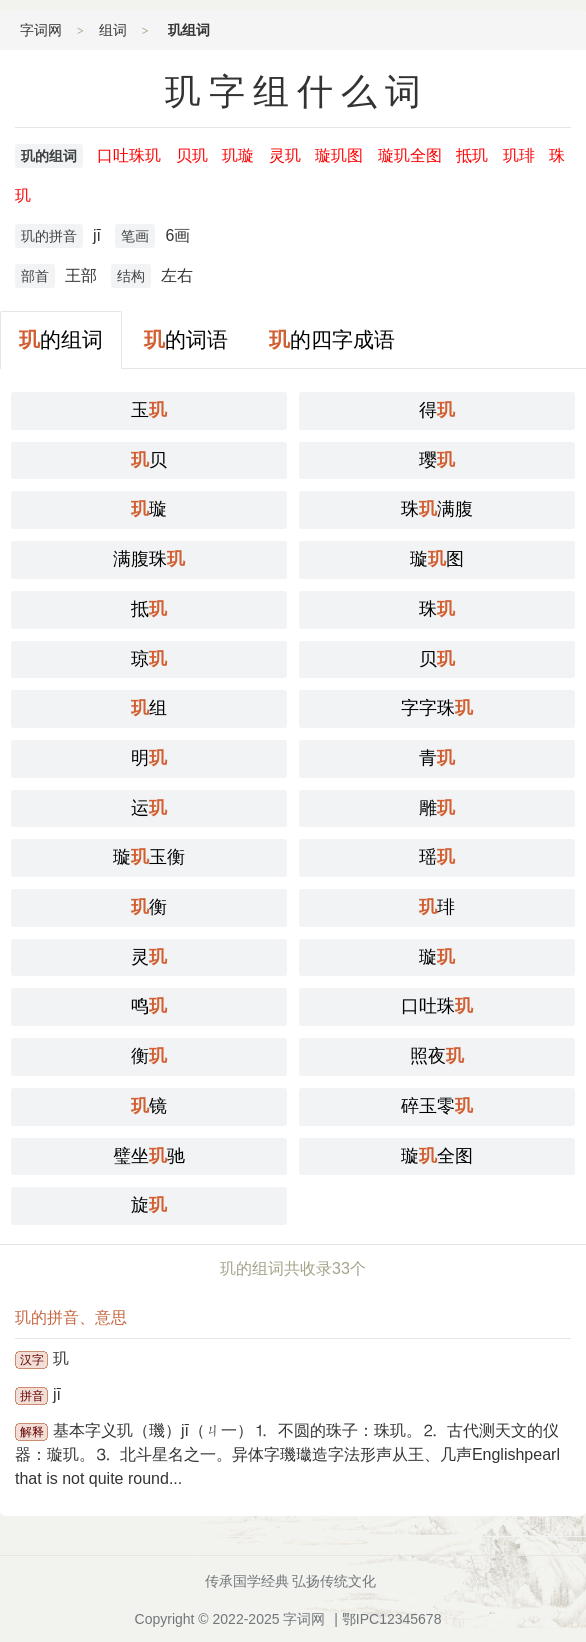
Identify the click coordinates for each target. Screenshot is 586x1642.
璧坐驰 (149, 1156)
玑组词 (189, 30)
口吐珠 (437, 1006)
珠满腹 (437, 509)
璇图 (437, 559)
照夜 (437, 1056)
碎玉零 (437, 1106)
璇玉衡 (149, 857)
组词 (113, 30)
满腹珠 (149, 559)
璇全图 (437, 1156)
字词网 (41, 30)
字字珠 (437, 708)
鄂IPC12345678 (392, 1619)
